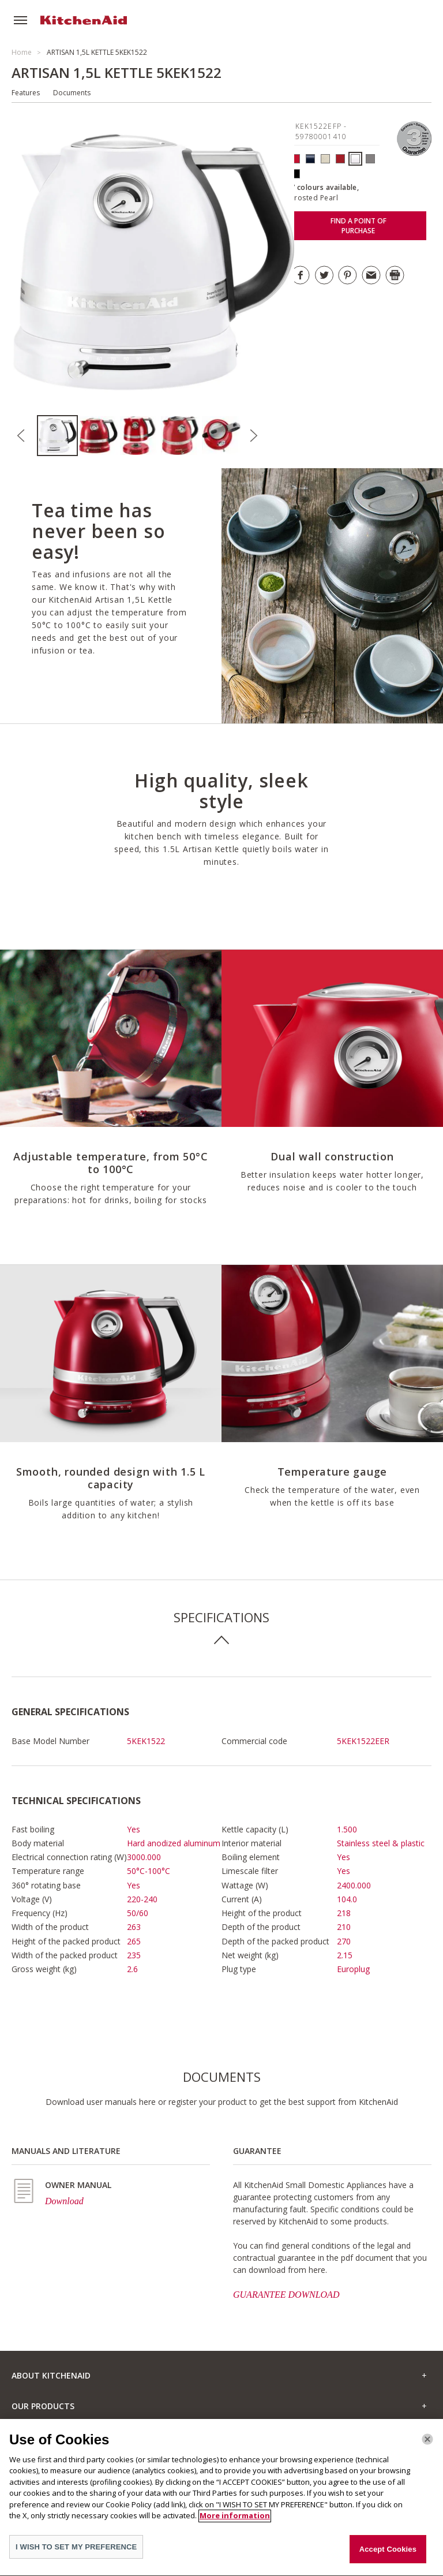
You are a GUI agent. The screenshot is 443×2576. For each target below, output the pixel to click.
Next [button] (253, 435)
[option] (57, 435)
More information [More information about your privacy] (235, 2522)
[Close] (427, 2446)
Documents (72, 93)
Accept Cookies (387, 2556)
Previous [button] (20, 435)
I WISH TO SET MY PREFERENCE (76, 2553)
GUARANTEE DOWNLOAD (286, 2294)
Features (26, 93)
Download (64, 2201)
